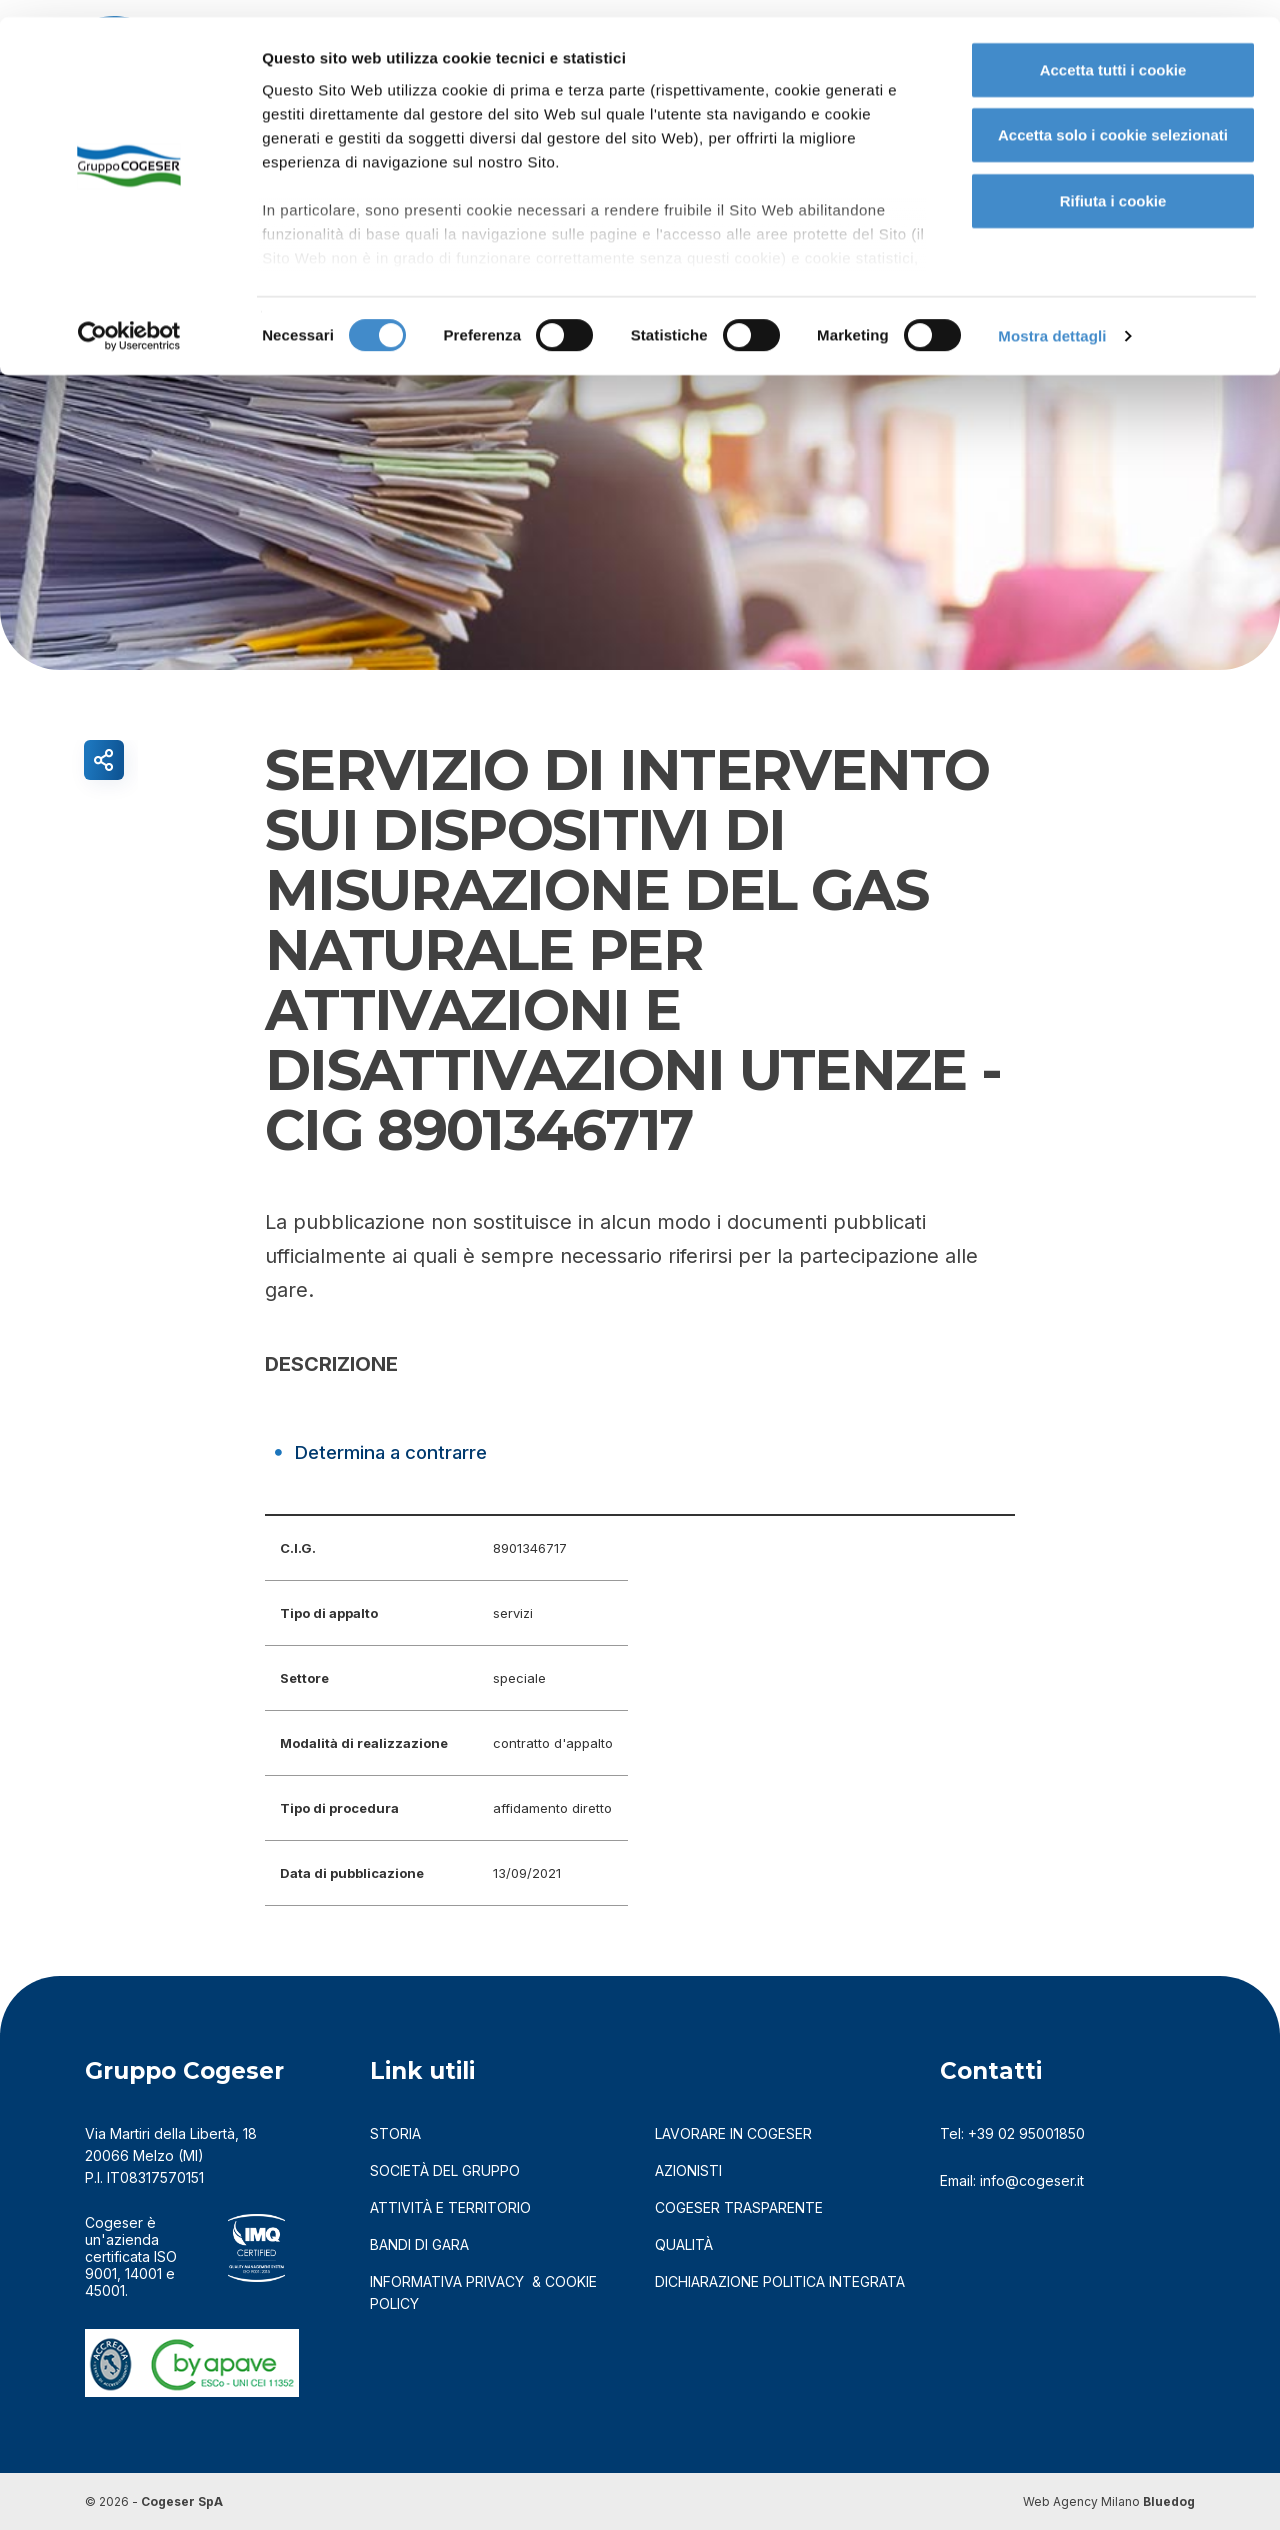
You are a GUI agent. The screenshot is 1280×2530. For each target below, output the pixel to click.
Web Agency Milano (1081, 2501)
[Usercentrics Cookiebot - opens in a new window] (129, 320)
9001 (101, 2273)
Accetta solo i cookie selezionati (1113, 118)
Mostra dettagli (1052, 319)
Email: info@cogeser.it (1012, 2180)
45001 (105, 2290)
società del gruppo (445, 2170)
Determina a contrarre (403, 1452)
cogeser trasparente (739, 2207)
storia (395, 2133)
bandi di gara (419, 2244)
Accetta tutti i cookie (1113, 52)
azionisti (688, 2170)
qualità (684, 2244)
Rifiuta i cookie (1113, 183)
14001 (143, 2273)
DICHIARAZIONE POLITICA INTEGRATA (780, 2281)
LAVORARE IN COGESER (733, 2133)
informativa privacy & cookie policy (483, 2292)
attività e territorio (450, 2207)
